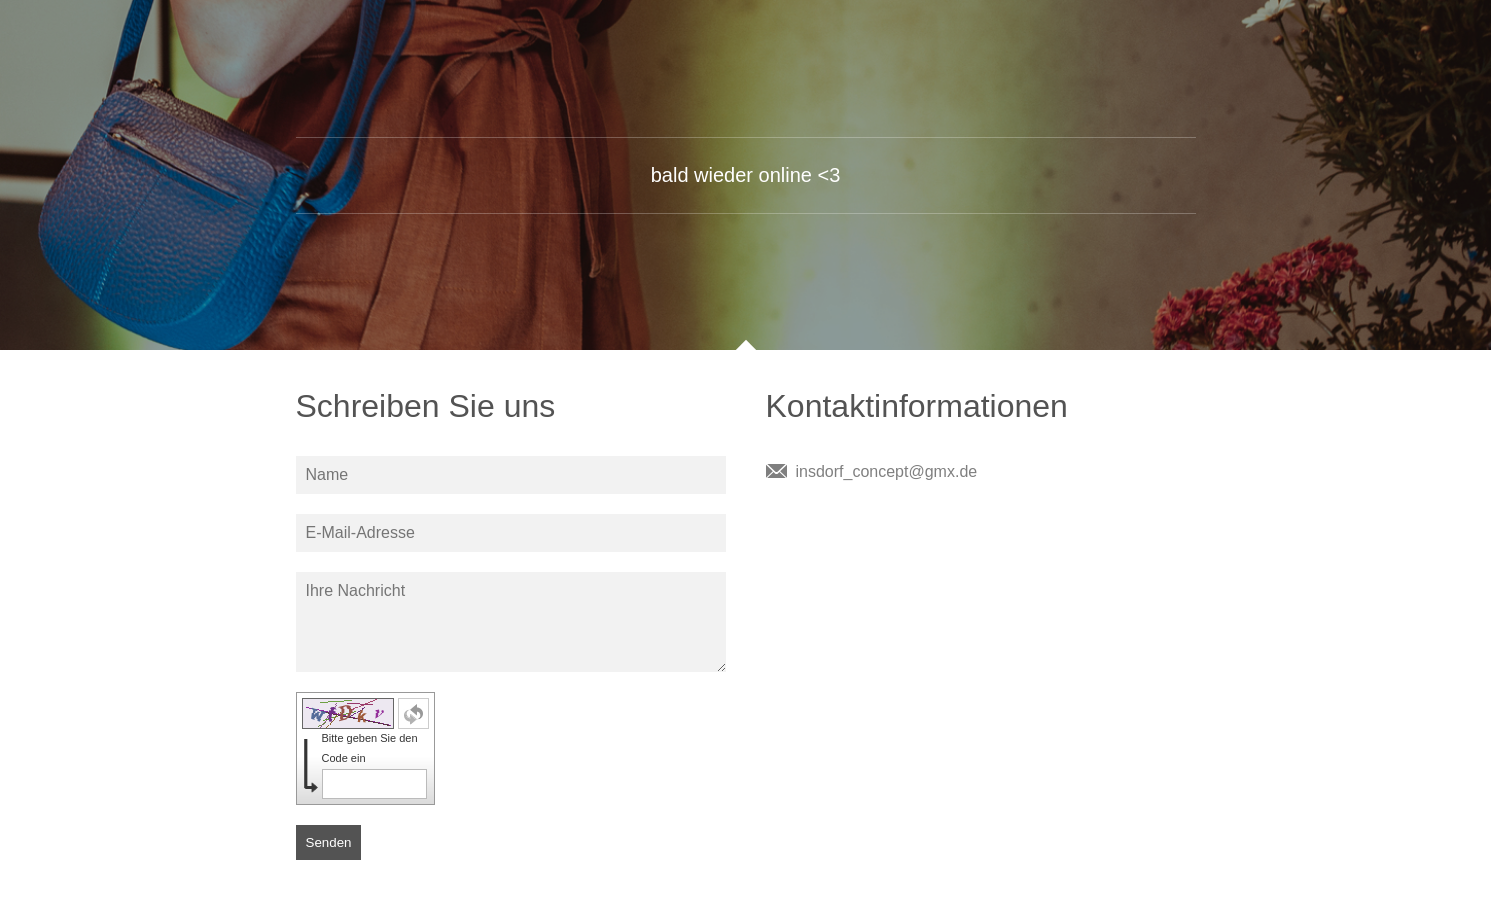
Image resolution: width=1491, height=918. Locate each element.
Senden (329, 842)
